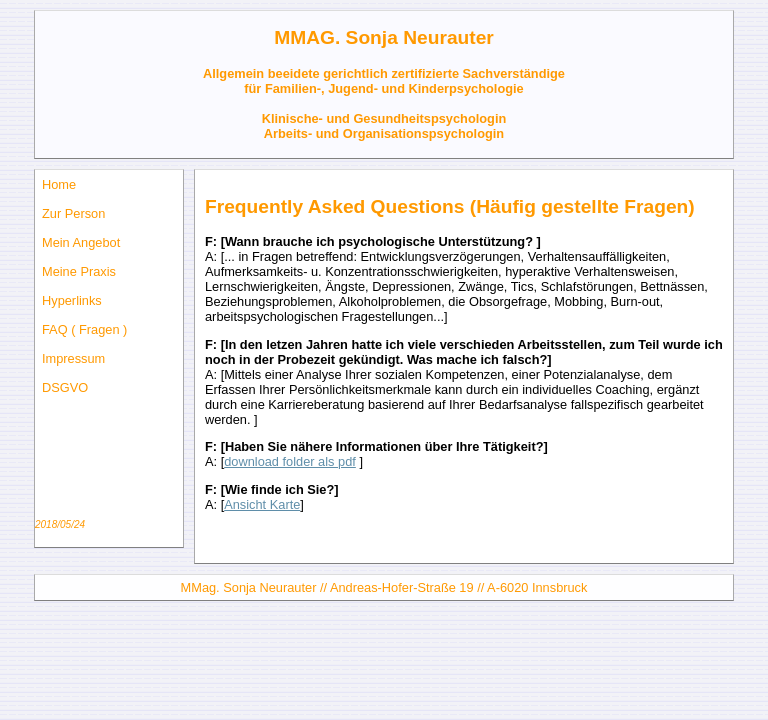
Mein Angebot (81, 242)
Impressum (73, 358)
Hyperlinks (72, 300)
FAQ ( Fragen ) (84, 329)
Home (59, 184)
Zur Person (73, 213)
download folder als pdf (290, 461)
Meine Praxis (79, 271)
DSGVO (65, 387)
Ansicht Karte (262, 504)
